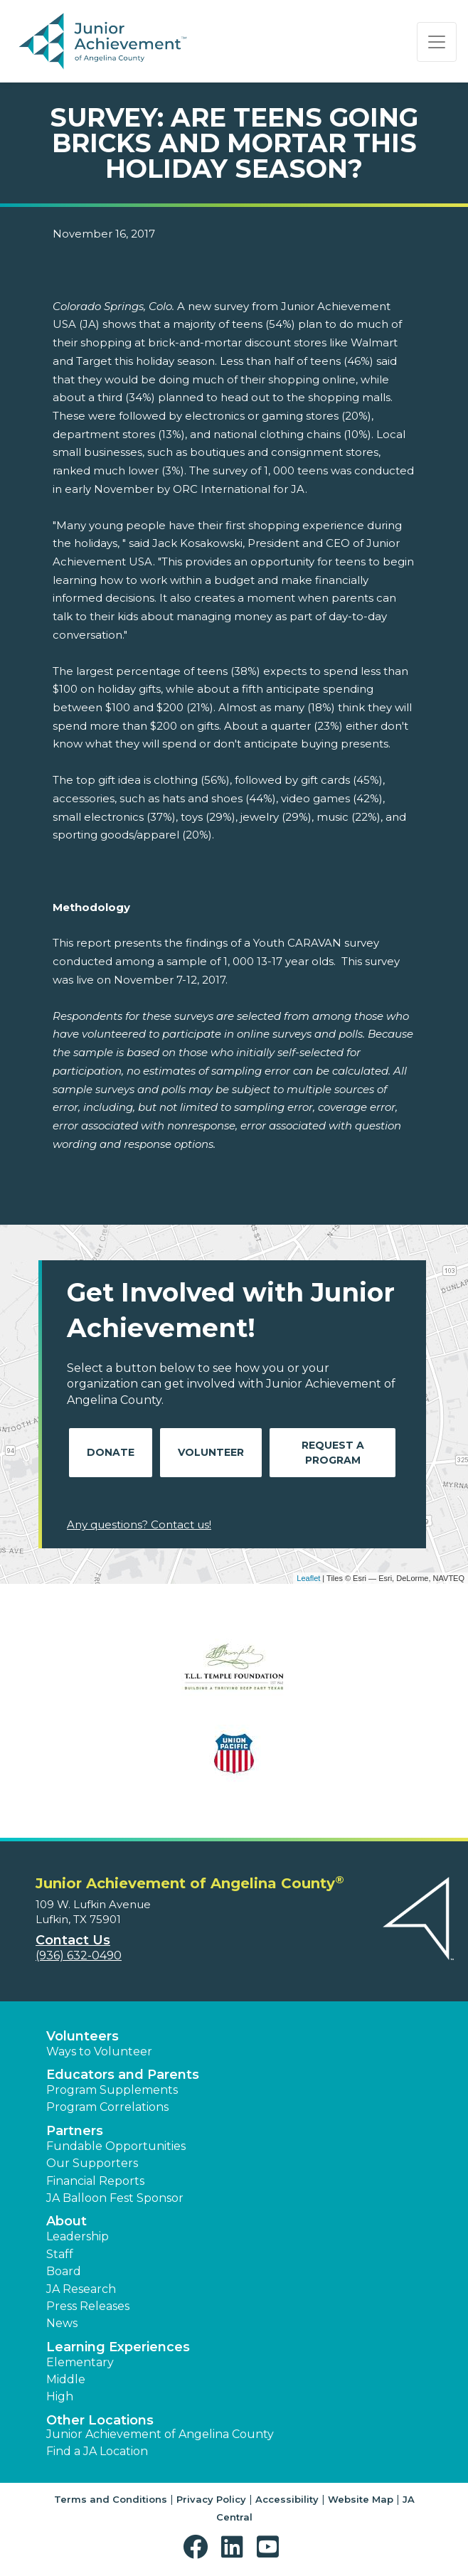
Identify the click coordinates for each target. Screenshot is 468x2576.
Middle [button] (65, 2379)
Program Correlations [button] (107, 2107)
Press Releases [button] (87, 2306)
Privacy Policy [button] (211, 2499)
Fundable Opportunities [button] (116, 2146)
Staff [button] (59, 2254)
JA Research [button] (81, 2289)
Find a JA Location (97, 2451)
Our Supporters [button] (92, 2163)
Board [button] (63, 2271)
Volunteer (211, 1452)
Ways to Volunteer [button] (99, 2051)
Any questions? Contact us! (139, 1524)
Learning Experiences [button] (118, 2347)
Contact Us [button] (73, 1940)
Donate (110, 1452)
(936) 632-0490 (79, 1955)
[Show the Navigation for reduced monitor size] (437, 42)
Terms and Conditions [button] (110, 2499)
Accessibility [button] (287, 2499)
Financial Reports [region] (95, 2181)
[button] (199, 2547)
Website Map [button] (360, 2499)
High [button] (59, 2396)
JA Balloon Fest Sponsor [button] (115, 2198)
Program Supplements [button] (112, 2090)
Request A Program (333, 1453)
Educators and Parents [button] (122, 2074)
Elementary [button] (80, 2362)
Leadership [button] (77, 2236)
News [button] (62, 2323)
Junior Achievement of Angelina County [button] (160, 2434)
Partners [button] (74, 2130)
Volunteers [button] (82, 2036)
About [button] (66, 2221)
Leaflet (308, 1578)
